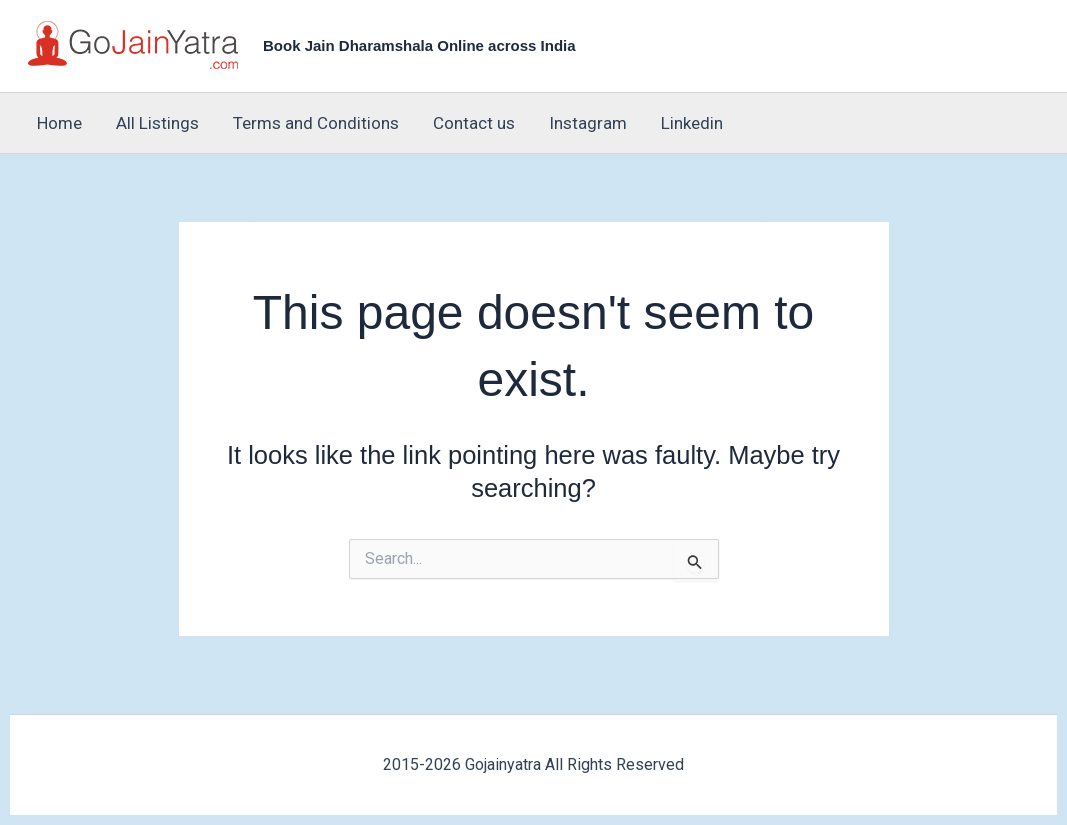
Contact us (474, 123)
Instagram (588, 123)
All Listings (157, 123)
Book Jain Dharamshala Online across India (419, 45)
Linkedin (692, 123)
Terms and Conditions (316, 123)
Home (59, 123)
